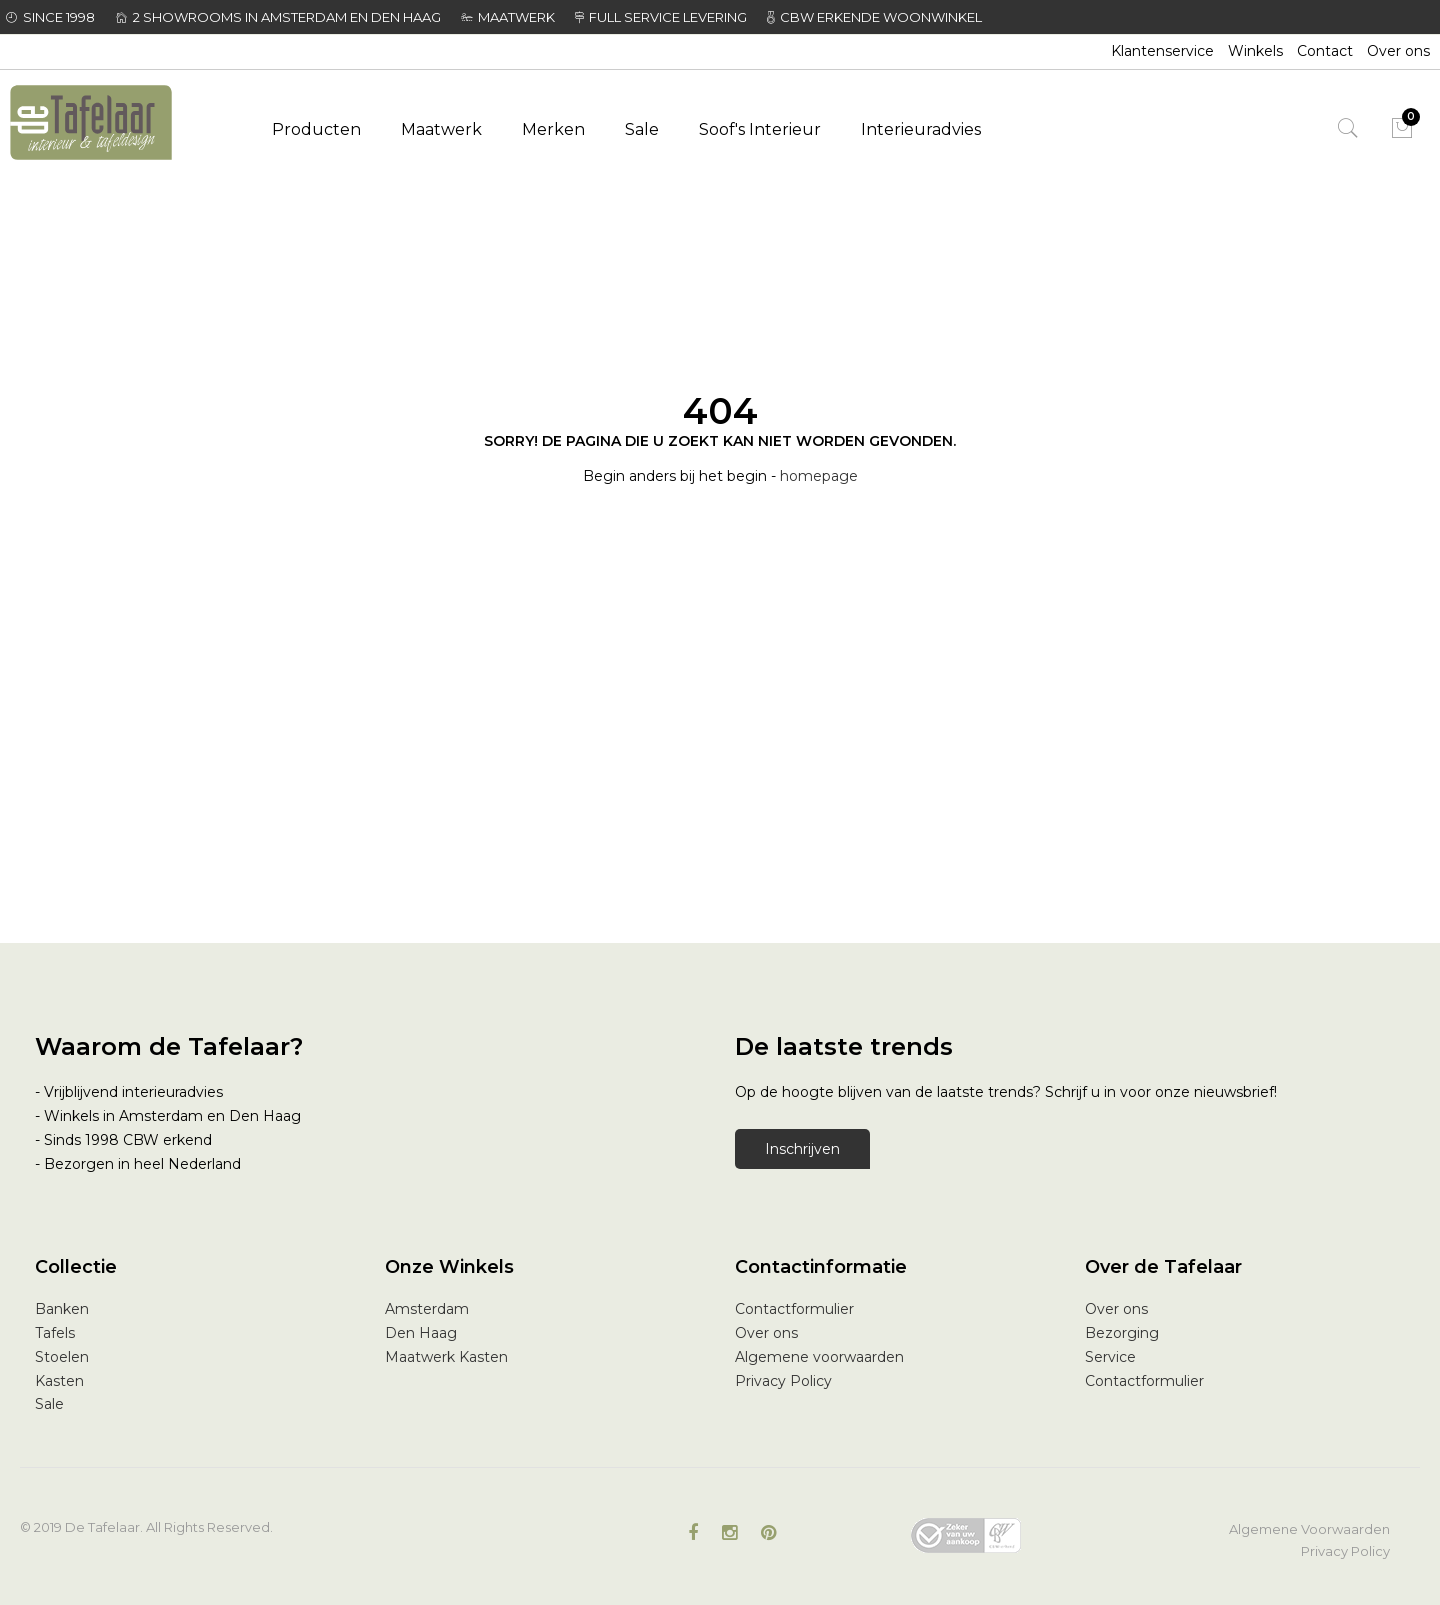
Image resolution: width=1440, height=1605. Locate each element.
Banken (62, 1309)
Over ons (1398, 51)
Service (1110, 1357)
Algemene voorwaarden (819, 1357)
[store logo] (116, 122)
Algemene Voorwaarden (1309, 1529)
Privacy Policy (783, 1381)
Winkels (1255, 51)
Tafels (55, 1333)
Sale (49, 1404)
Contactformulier (794, 1309)
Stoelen (62, 1357)
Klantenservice (1162, 51)
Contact (1325, 51)
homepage (819, 476)
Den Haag (421, 1333)
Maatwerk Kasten (446, 1357)
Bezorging (1122, 1333)
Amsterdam (427, 1309)
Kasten (59, 1381)
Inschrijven (802, 1149)
